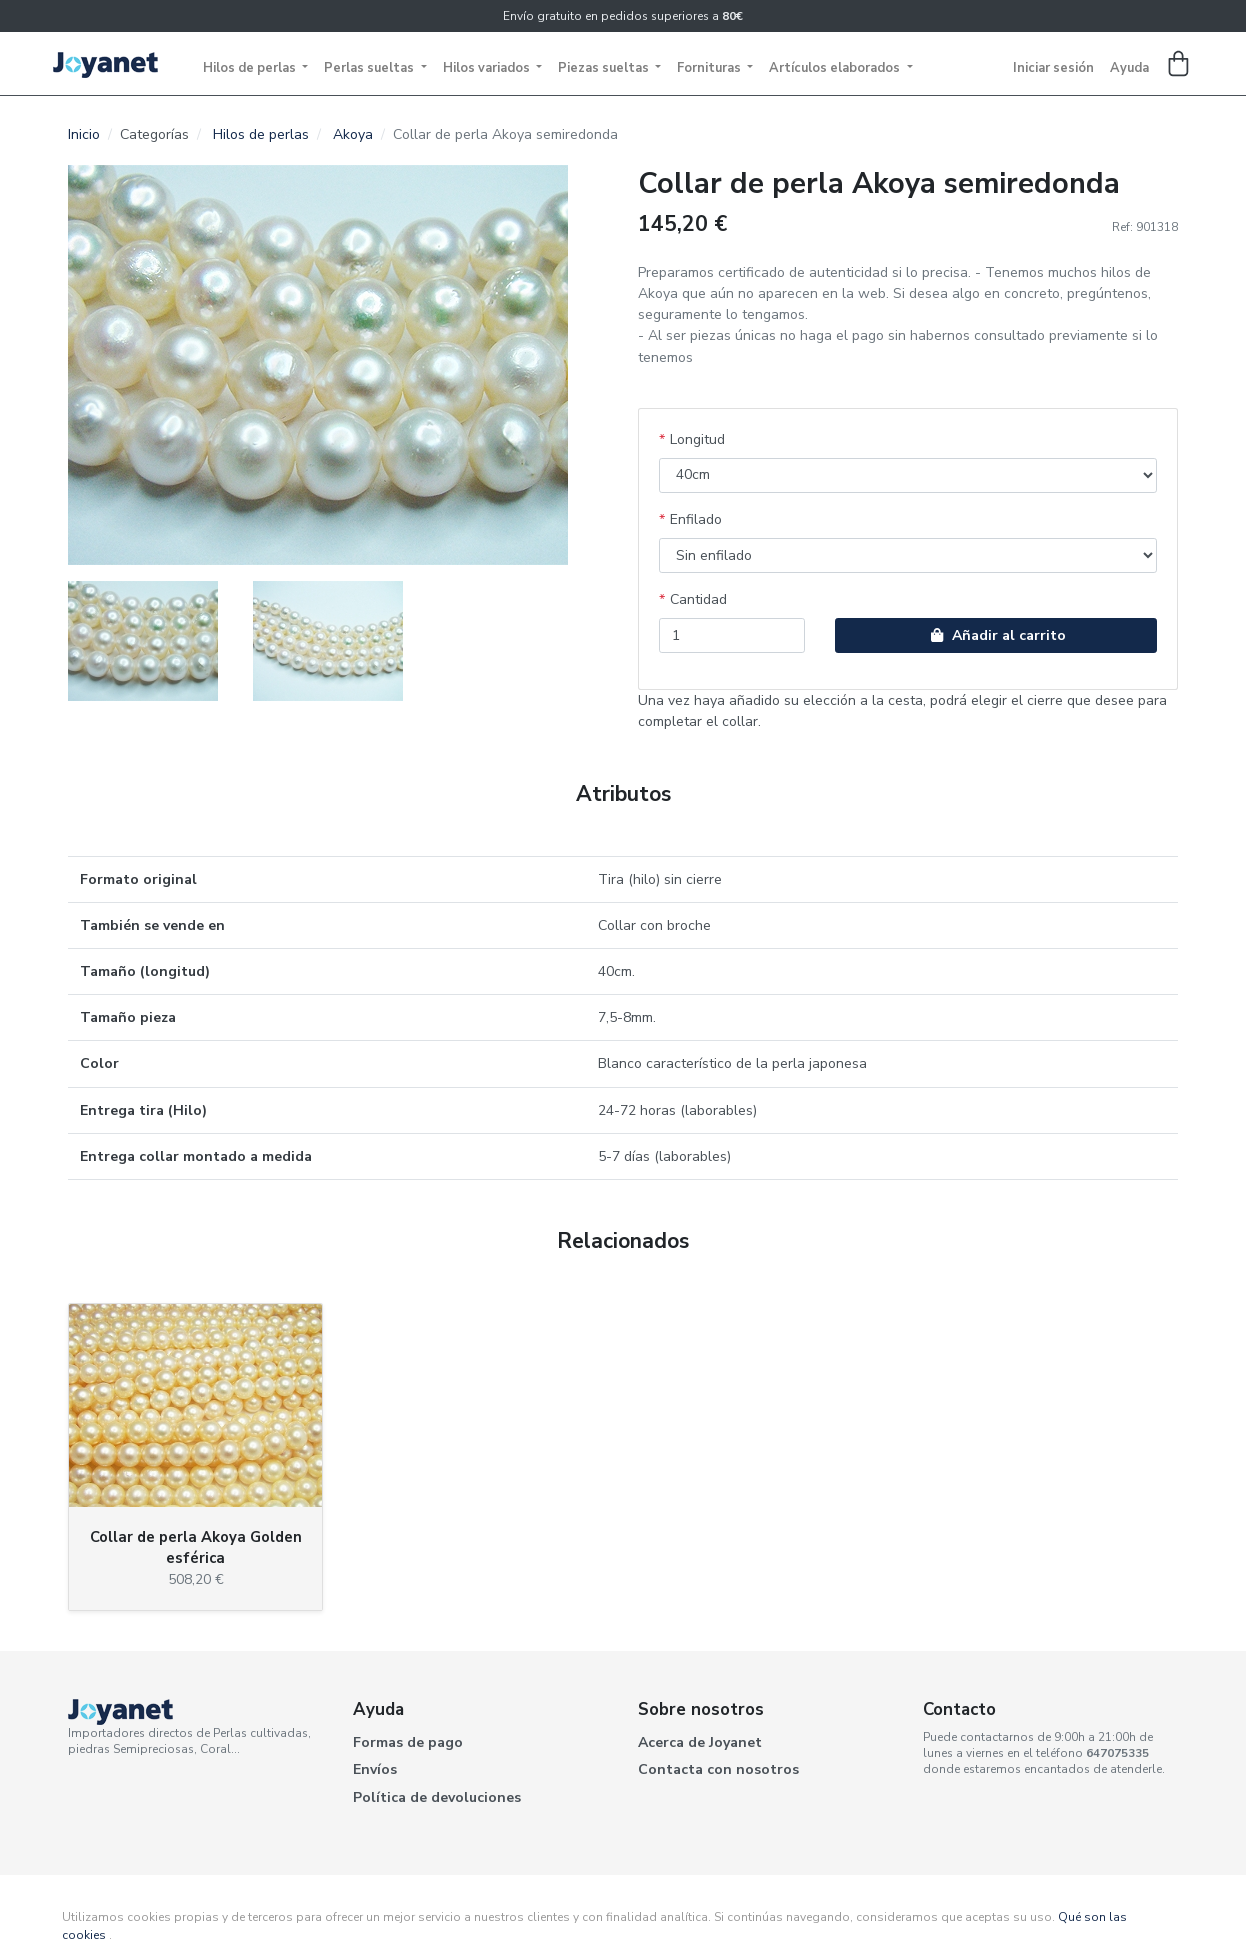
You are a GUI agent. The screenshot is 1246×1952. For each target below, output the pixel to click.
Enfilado (696, 519)
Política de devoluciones (437, 1797)
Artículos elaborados (836, 68)
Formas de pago (408, 1742)
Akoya (353, 134)
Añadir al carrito (996, 635)
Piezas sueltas (605, 68)
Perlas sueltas (370, 68)
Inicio (84, 134)
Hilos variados (488, 68)
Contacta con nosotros (718, 1769)
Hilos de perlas (251, 68)
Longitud (697, 439)
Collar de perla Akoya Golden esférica (196, 1547)
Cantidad (698, 599)
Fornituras (710, 68)
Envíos (375, 1769)
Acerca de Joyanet (700, 1742)
